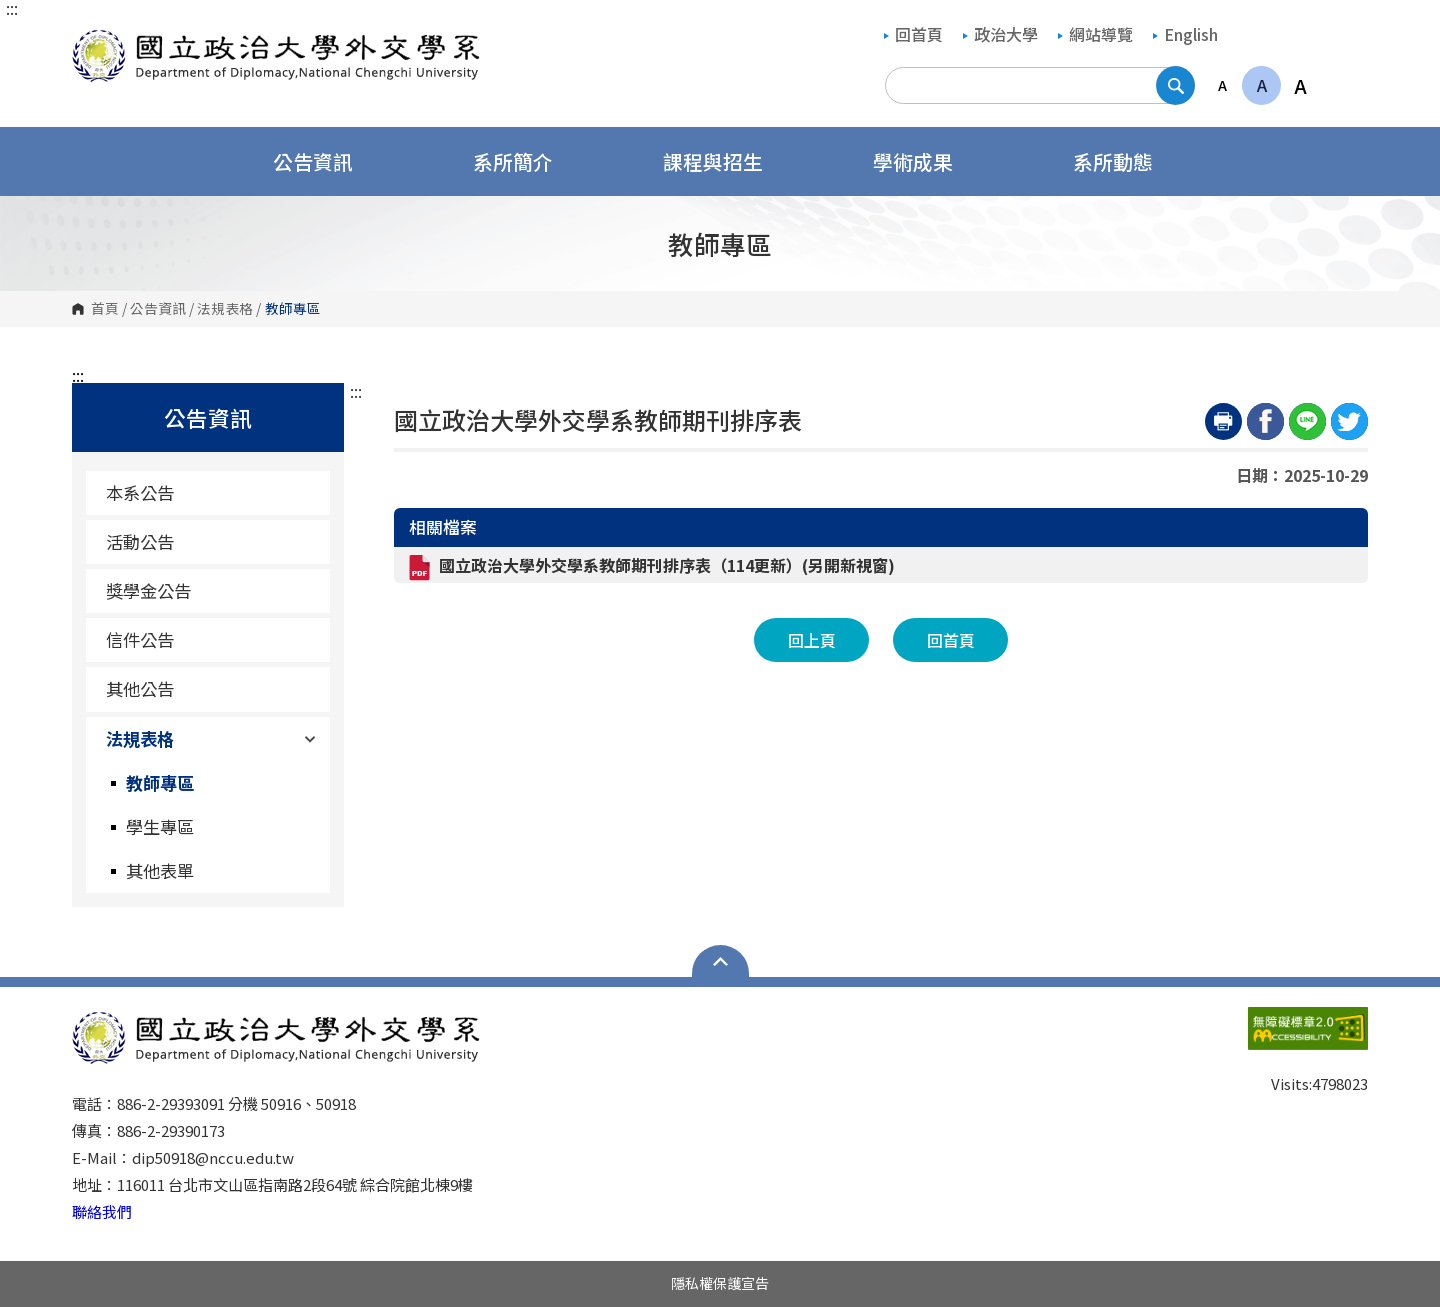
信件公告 (140, 639)
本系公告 (140, 492)
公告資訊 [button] (326, 161)
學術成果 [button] (926, 161)
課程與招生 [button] (726, 161)
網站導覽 (1095, 34)
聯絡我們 (102, 1211)
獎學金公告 (148, 590)
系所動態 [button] (1126, 161)
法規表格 (225, 309)
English (1185, 34)
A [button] (1222, 85)
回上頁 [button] (812, 640)
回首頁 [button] (951, 640)
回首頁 (913, 34)
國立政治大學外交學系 (92, 39)
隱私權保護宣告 (720, 1283)
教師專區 (160, 782)
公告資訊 (158, 309)
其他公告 (140, 688)
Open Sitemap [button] (720, 961)
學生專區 (160, 826)
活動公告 (140, 541)
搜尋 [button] (1175, 85)
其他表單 (160, 870)
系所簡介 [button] (526, 161)
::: (12, 8)
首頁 (105, 309)
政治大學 (1000, 34)
